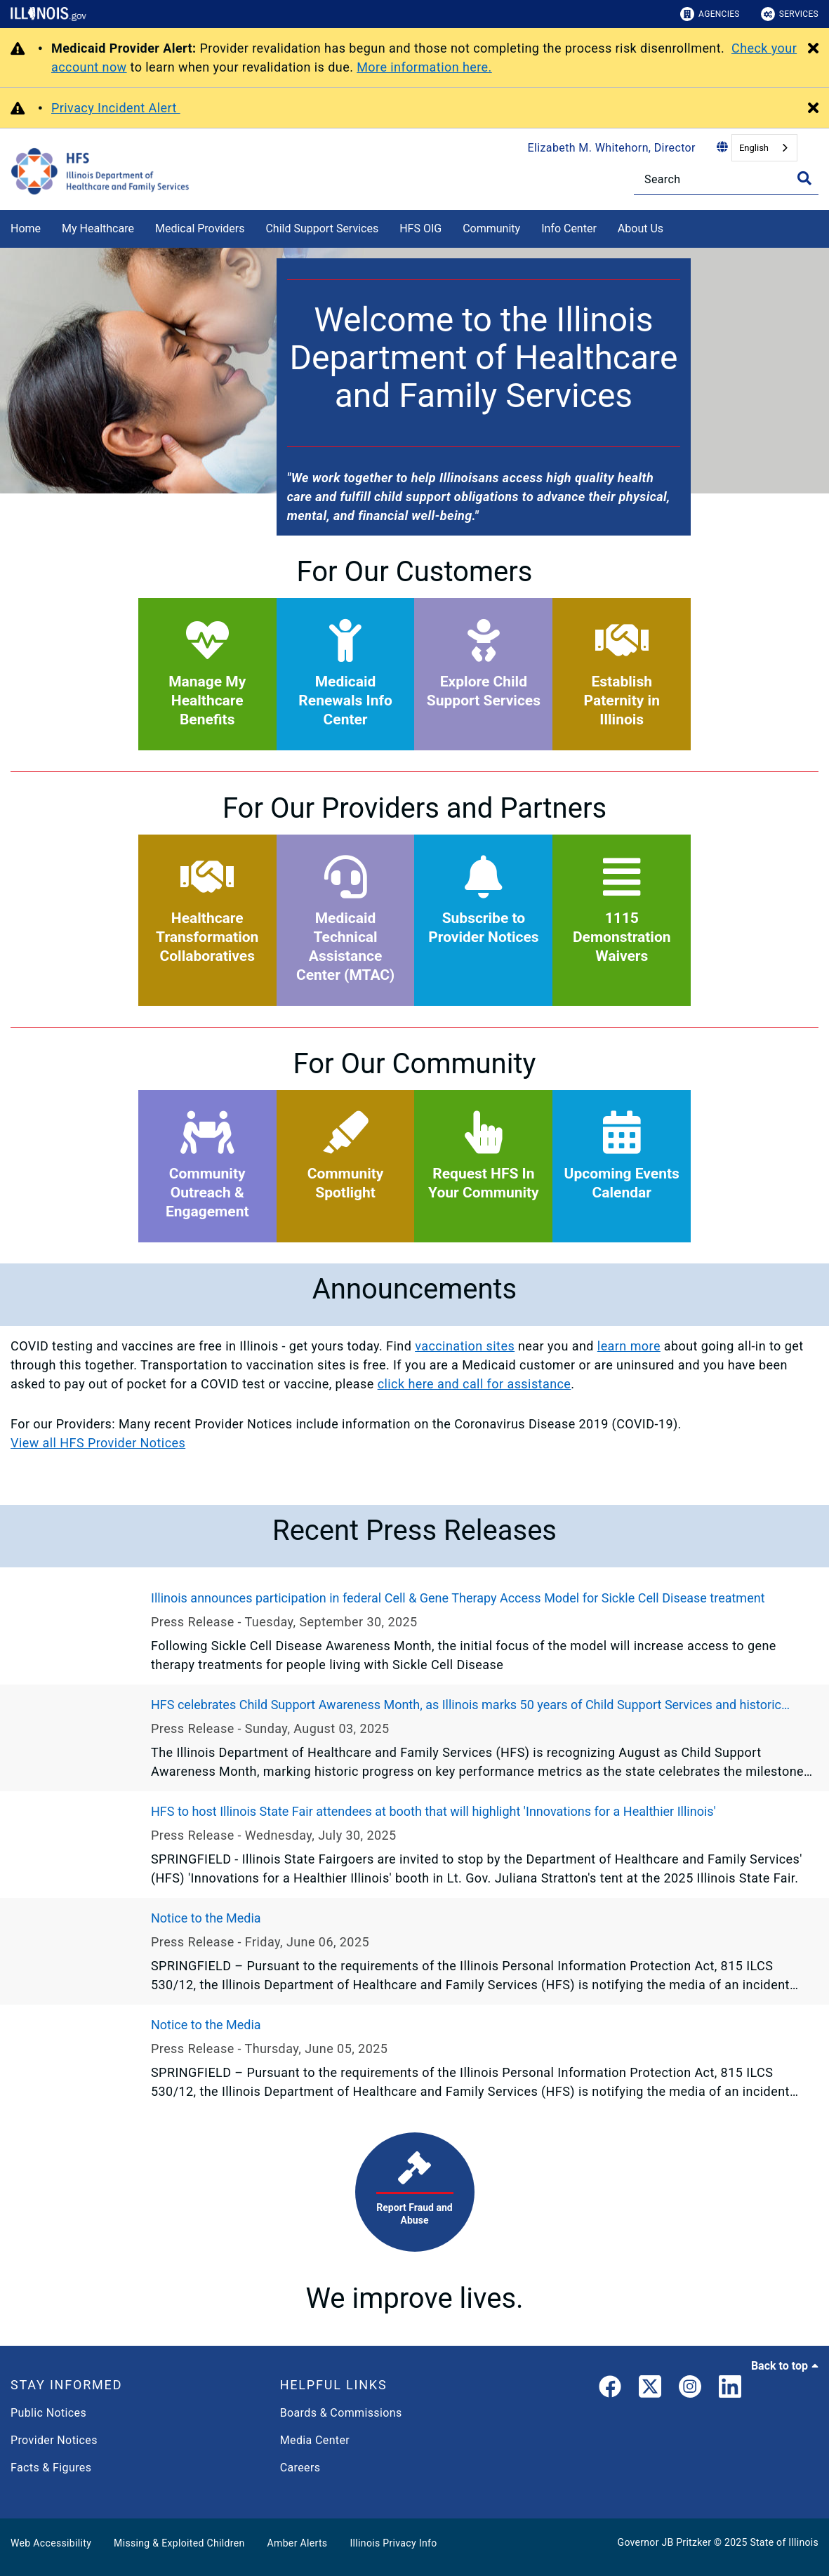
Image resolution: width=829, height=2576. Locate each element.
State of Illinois (784, 2542)
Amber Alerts (297, 2543)
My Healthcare (98, 228)
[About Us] (673, 226)
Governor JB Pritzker (665, 2542)
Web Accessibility (51, 2543)
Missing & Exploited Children (179, 2543)
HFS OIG (420, 228)
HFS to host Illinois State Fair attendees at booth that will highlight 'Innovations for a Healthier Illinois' (433, 1811)
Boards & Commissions (341, 2412)
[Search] (726, 179)
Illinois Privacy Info (393, 2543)
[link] (610, 2389)
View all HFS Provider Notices (98, 1442)
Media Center (315, 2440)
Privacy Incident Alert (115, 107)
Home (26, 228)
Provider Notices (54, 2440)
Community (491, 228)
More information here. (424, 67)
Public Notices (48, 2412)
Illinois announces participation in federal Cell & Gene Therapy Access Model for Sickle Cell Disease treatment (458, 1598)
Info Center (569, 228)
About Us (640, 228)
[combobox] (764, 147)
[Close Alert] (813, 49)
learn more (629, 1346)
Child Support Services (321, 228)
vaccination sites (465, 1346)
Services (789, 14)
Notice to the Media (206, 1918)
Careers (300, 2467)
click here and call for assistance (474, 1383)
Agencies (710, 14)
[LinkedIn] (730, 2389)
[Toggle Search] (804, 178)
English (754, 147)
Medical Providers (200, 228)
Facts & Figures (51, 2467)
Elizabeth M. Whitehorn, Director (612, 147)
